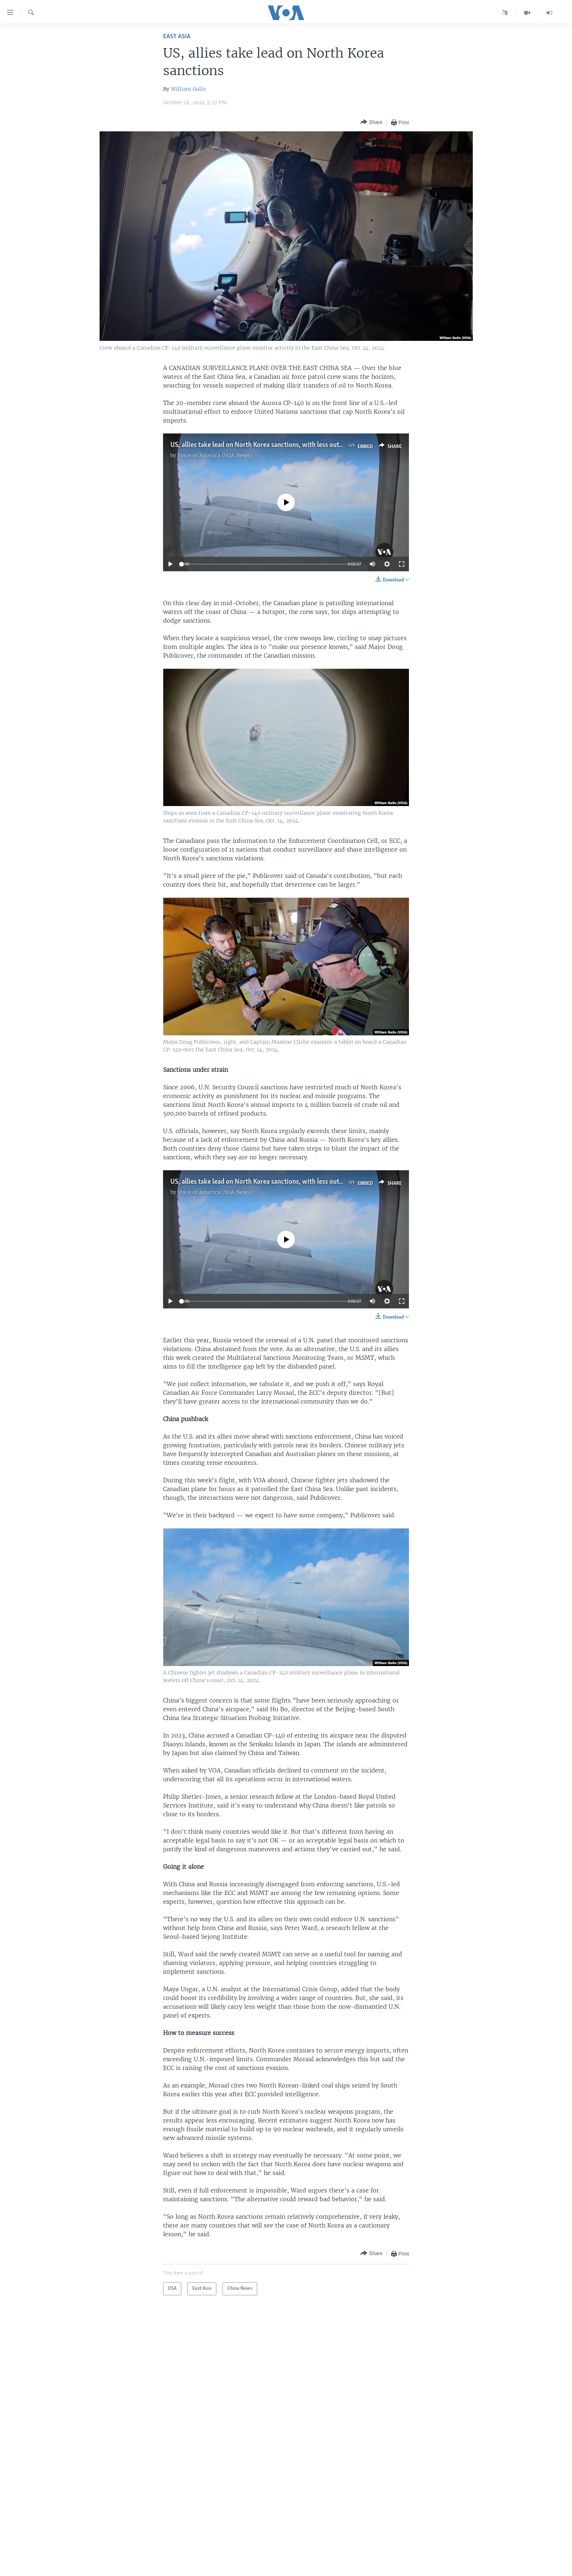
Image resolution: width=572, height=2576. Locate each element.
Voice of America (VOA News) (215, 455)
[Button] (371, 122)
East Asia (176, 37)
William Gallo (188, 89)
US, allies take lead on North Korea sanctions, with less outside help (267, 445)
